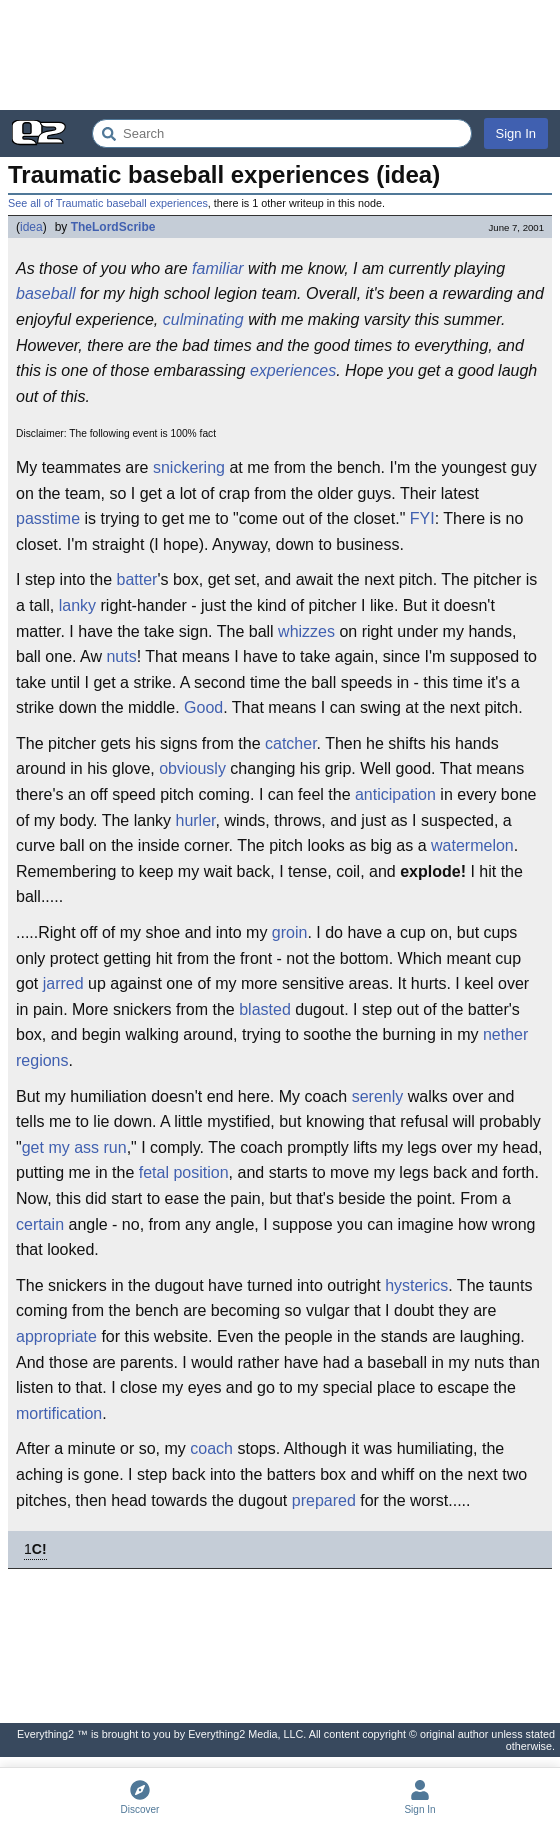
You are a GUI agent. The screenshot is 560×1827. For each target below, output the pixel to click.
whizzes (306, 631)
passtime (48, 518)
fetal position (184, 1172)
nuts (121, 656)
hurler (195, 820)
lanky (77, 605)
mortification (59, 1413)
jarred (63, 983)
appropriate (56, 1336)
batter (137, 579)
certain (40, 1224)
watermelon (472, 845)
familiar (218, 268)
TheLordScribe (113, 227)
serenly (378, 1096)
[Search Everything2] (282, 133)
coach (211, 1448)
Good (203, 707)
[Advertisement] (280, 55)
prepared (324, 1500)
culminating (203, 319)
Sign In (516, 133)
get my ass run (74, 1147)
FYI (422, 518)
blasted (265, 1009)
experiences (293, 370)
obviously (192, 768)
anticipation (395, 794)
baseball (46, 293)
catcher (291, 743)
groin (290, 932)
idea (31, 227)
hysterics (416, 1285)
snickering (189, 467)
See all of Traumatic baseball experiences (108, 203)
